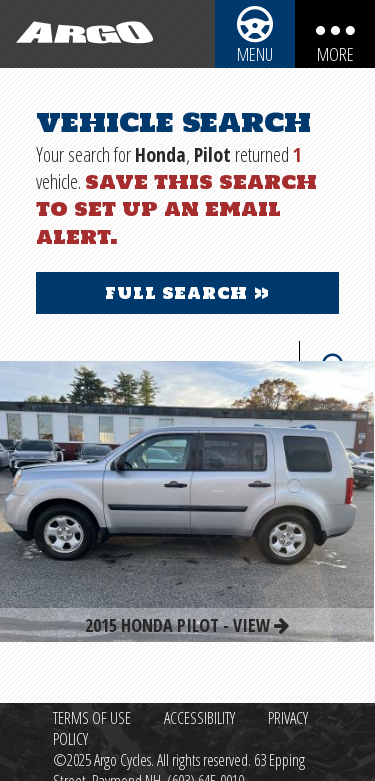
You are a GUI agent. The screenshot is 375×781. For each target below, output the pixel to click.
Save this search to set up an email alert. (176, 208)
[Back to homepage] (80, 34)
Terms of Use (92, 718)
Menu (255, 54)
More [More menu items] (335, 54)
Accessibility (199, 718)
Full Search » (187, 293)
